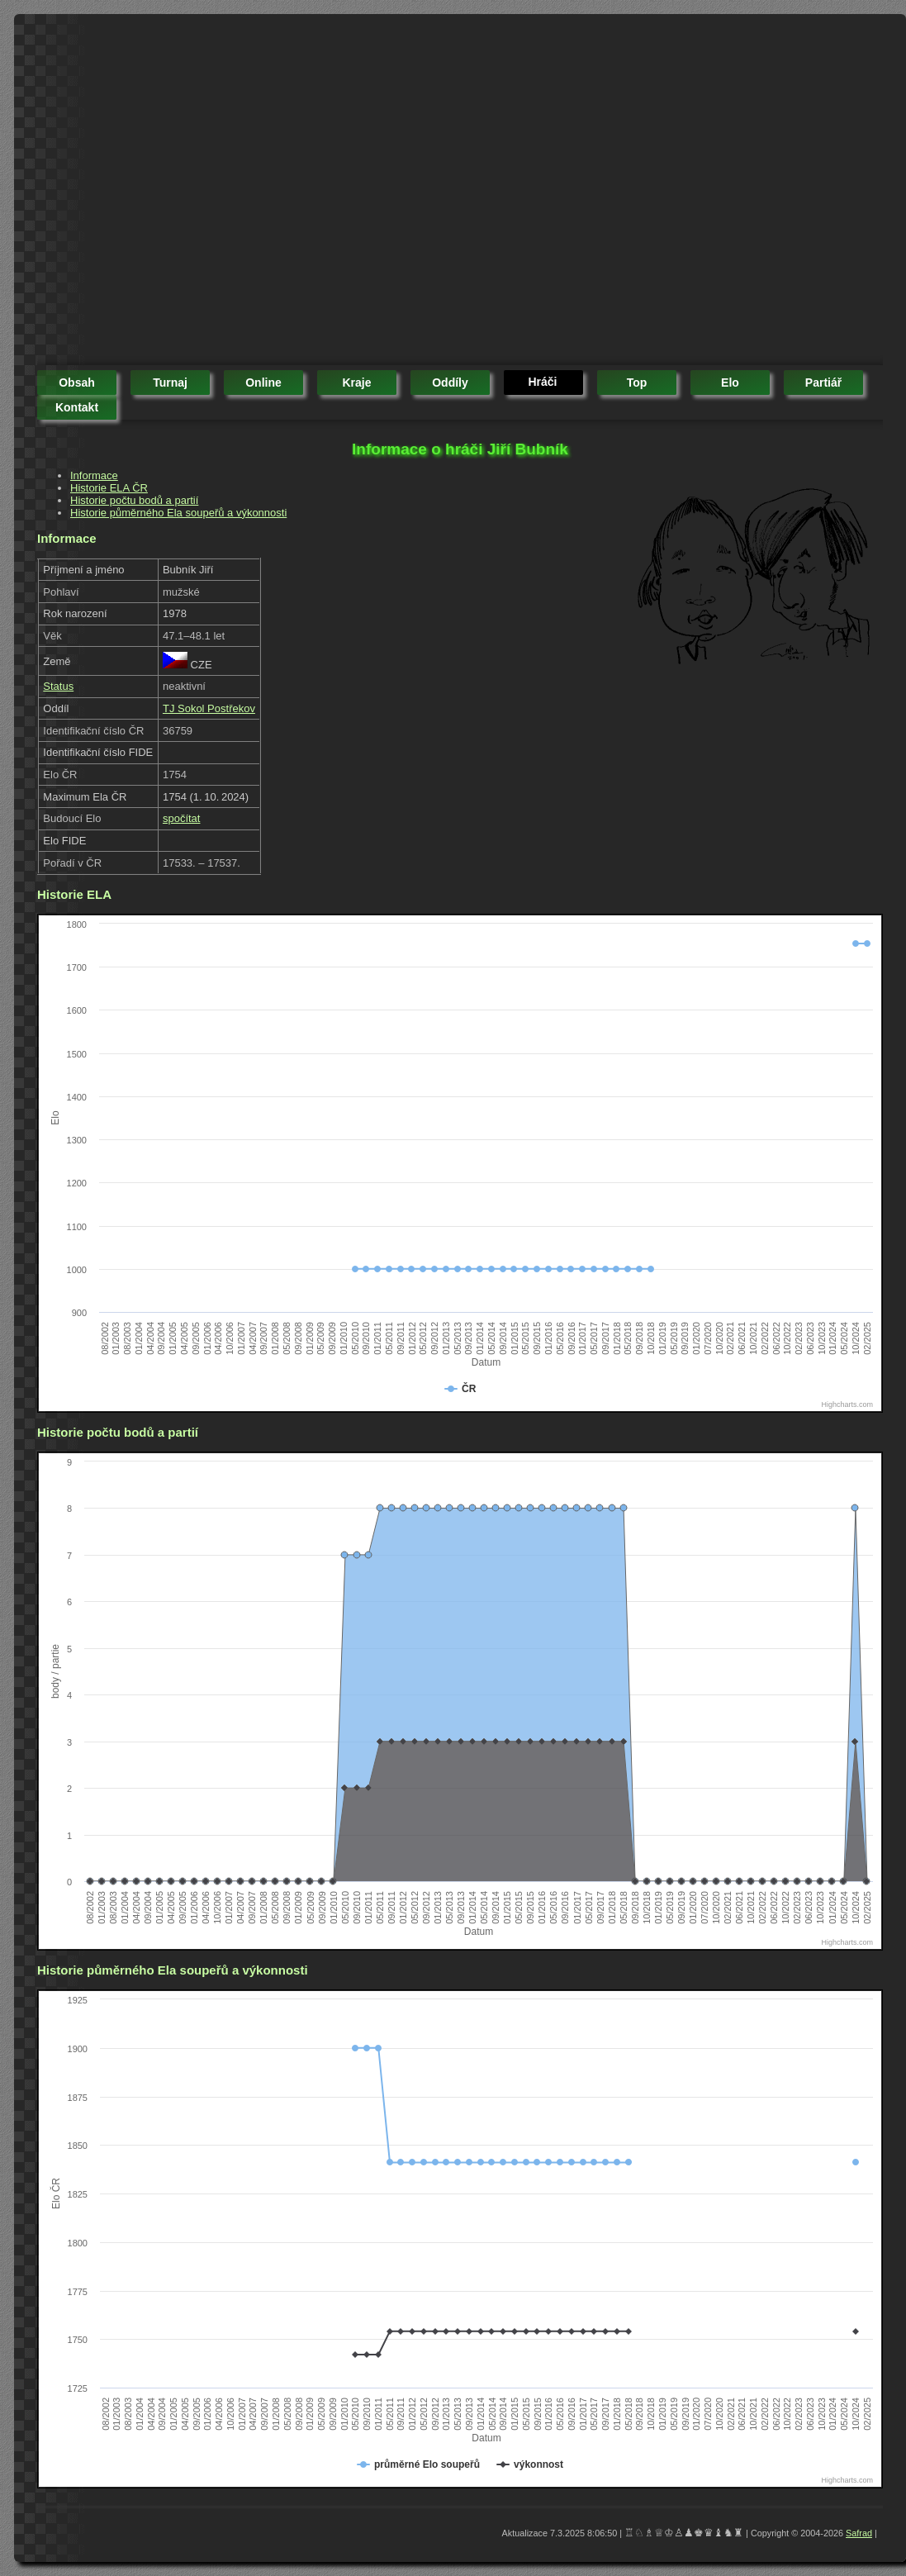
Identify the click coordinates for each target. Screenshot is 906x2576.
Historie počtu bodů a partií (134, 500)
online (263, 382)
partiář (823, 382)
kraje (356, 382)
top (637, 382)
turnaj (170, 382)
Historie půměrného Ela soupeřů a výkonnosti (178, 512)
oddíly (450, 382)
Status (58, 686)
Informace (94, 475)
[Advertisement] (155, 192)
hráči (542, 381)
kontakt (76, 407)
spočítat (182, 818)
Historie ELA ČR (109, 488)
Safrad (859, 2533)
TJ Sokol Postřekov (209, 708)
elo (730, 382)
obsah (77, 382)
